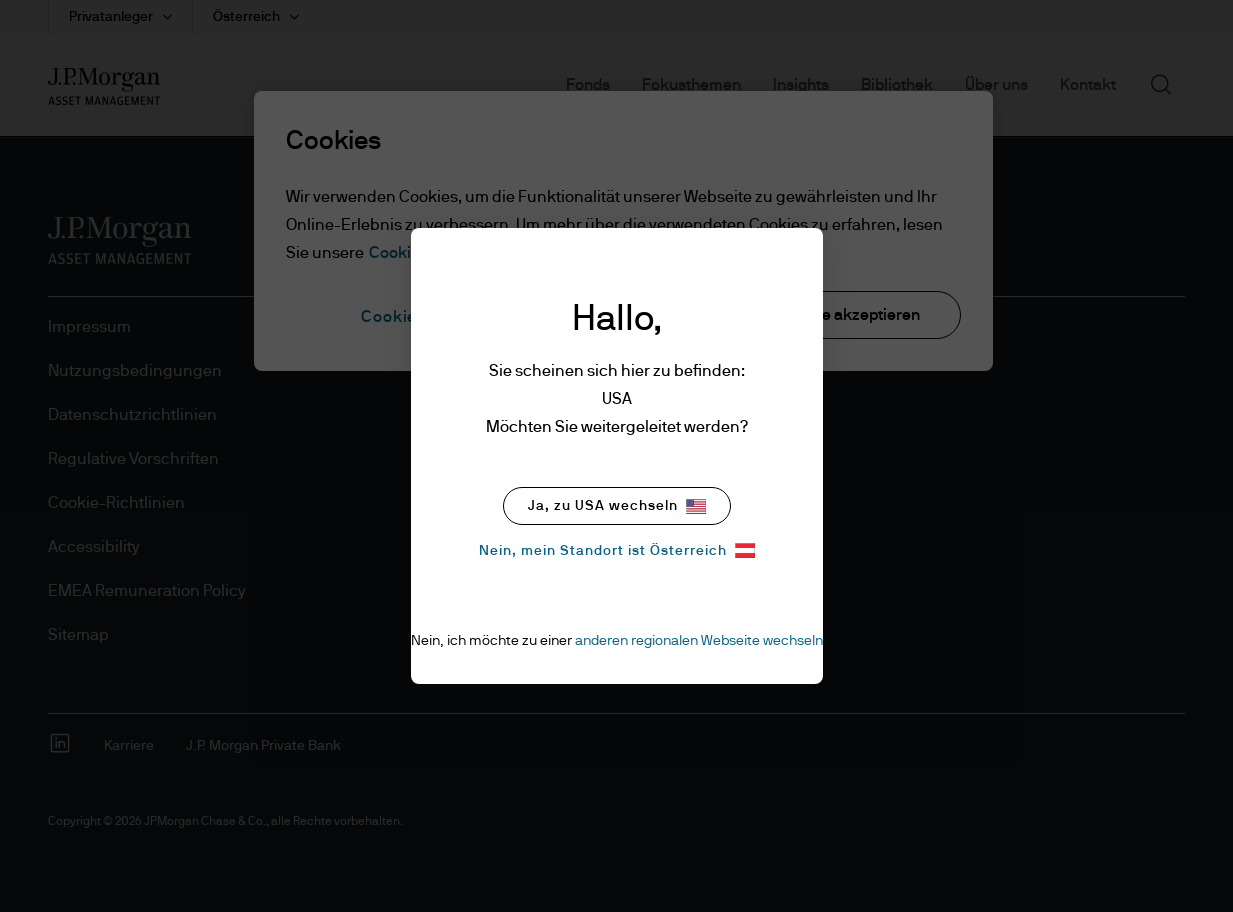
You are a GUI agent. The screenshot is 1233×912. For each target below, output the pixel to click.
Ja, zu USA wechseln (617, 506)
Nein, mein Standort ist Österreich (617, 550)
